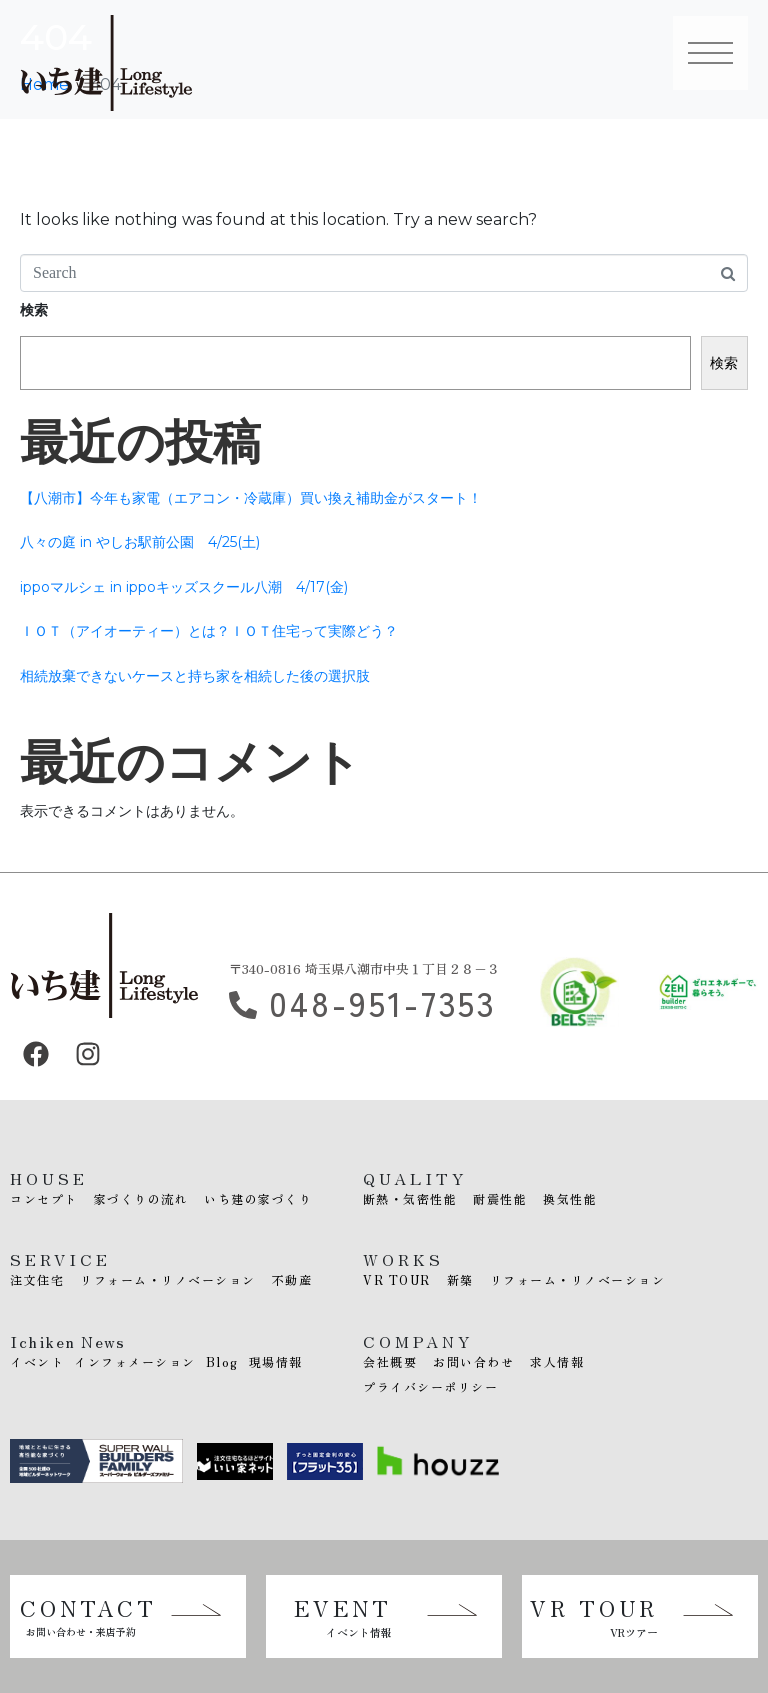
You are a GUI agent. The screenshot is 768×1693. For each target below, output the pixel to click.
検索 (34, 310)
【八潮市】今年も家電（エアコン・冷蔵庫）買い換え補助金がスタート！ (251, 498)
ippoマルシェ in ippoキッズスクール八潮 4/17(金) (184, 587)
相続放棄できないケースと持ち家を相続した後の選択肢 (195, 676)
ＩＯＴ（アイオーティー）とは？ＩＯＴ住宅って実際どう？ (209, 631)
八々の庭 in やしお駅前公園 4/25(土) (140, 542)
